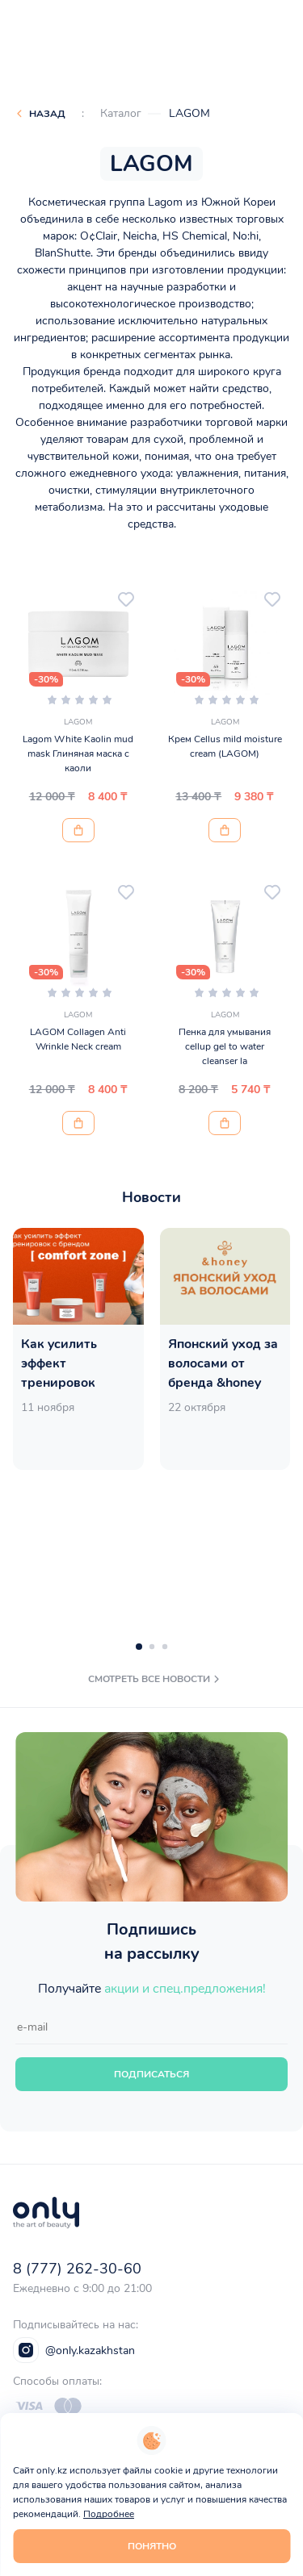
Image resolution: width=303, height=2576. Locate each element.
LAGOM (189, 113)
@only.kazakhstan (74, 2350)
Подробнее (108, 2513)
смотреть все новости (155, 1678)
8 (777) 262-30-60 (77, 2268)
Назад (47, 113)
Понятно (152, 2546)
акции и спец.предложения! (185, 1989)
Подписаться (151, 2074)
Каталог (120, 113)
